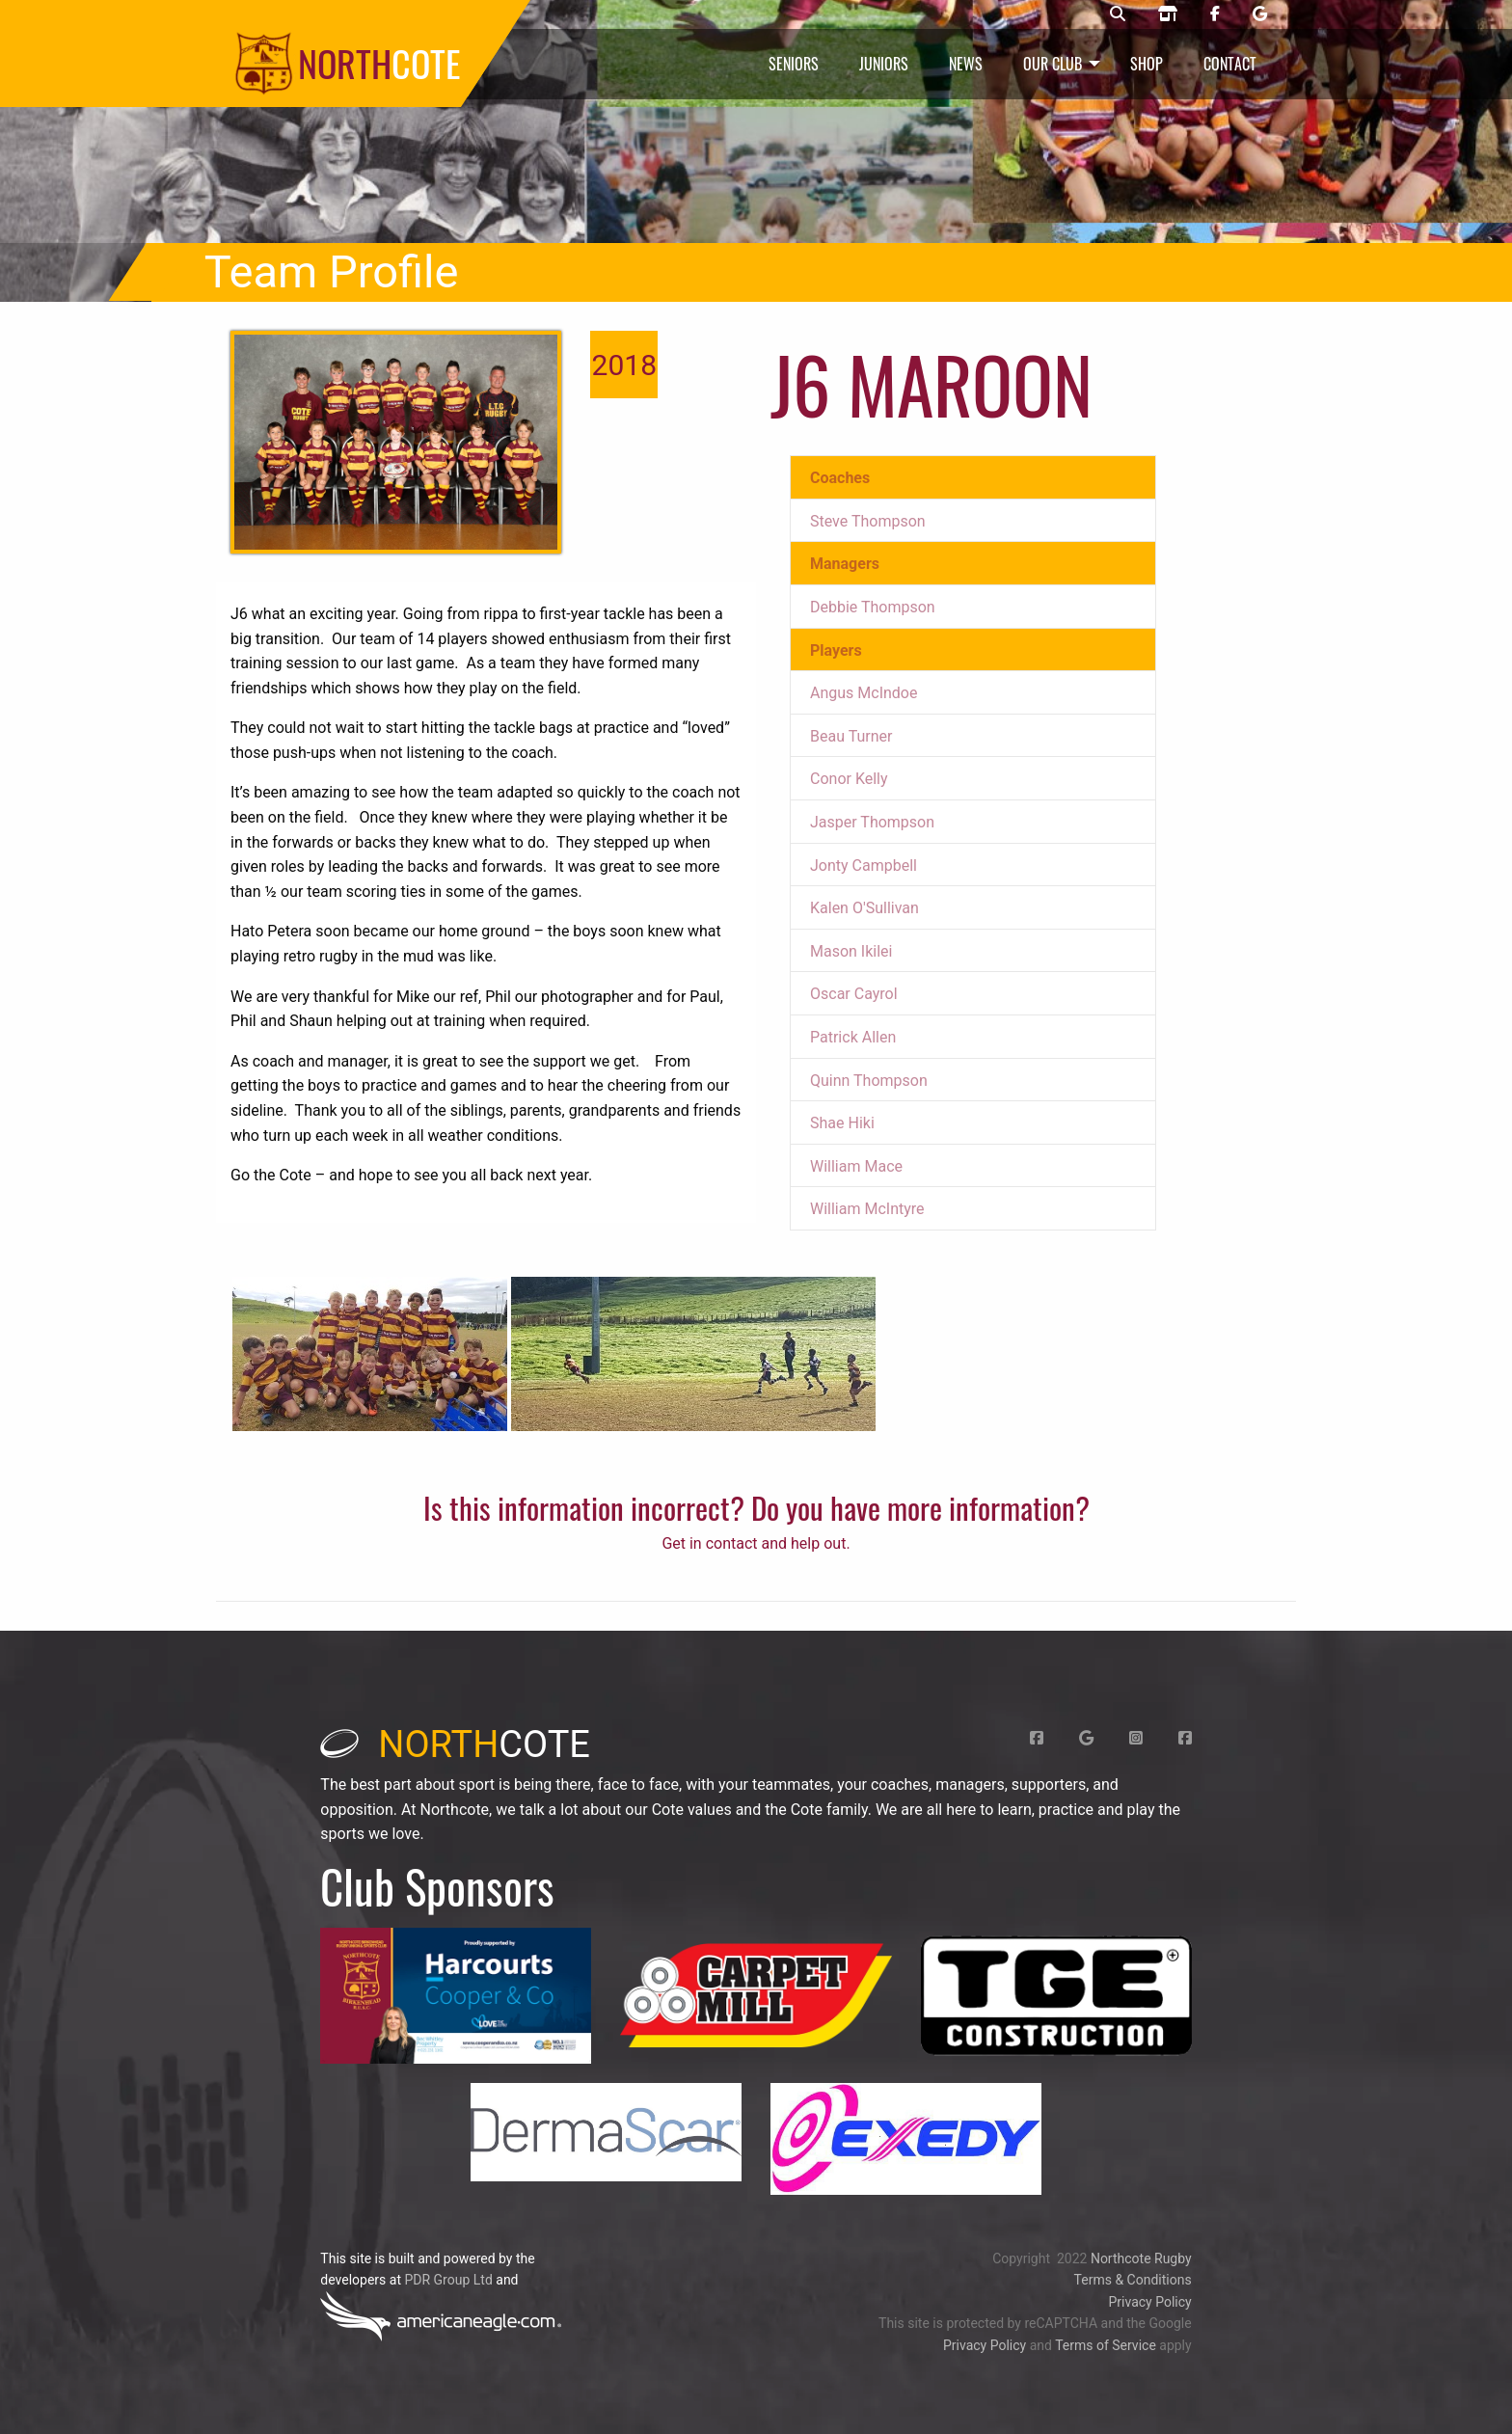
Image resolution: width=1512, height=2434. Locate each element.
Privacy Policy (1149, 2302)
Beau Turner (851, 736)
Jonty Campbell (863, 865)
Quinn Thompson (869, 1080)
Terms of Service (1105, 2345)
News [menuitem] (966, 63)
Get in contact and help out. (756, 1543)
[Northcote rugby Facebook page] (1215, 14)
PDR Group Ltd (448, 2279)
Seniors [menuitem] (794, 63)
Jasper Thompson (872, 822)
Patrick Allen (853, 1037)
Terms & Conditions (1133, 2279)
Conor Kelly (849, 779)
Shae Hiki (842, 1123)
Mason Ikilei (851, 951)
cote (455, 1744)
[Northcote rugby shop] (1167, 14)
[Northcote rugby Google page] (1260, 14)
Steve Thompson (868, 521)
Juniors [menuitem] (883, 63)
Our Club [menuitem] (1052, 63)
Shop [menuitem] (1146, 63)
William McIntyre (867, 1209)
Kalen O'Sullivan (864, 908)
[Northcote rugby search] (1117, 14)
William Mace (856, 1166)
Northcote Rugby (1141, 2258)
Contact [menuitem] (1229, 63)
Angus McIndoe (863, 693)
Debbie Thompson (872, 607)
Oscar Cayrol (854, 994)
